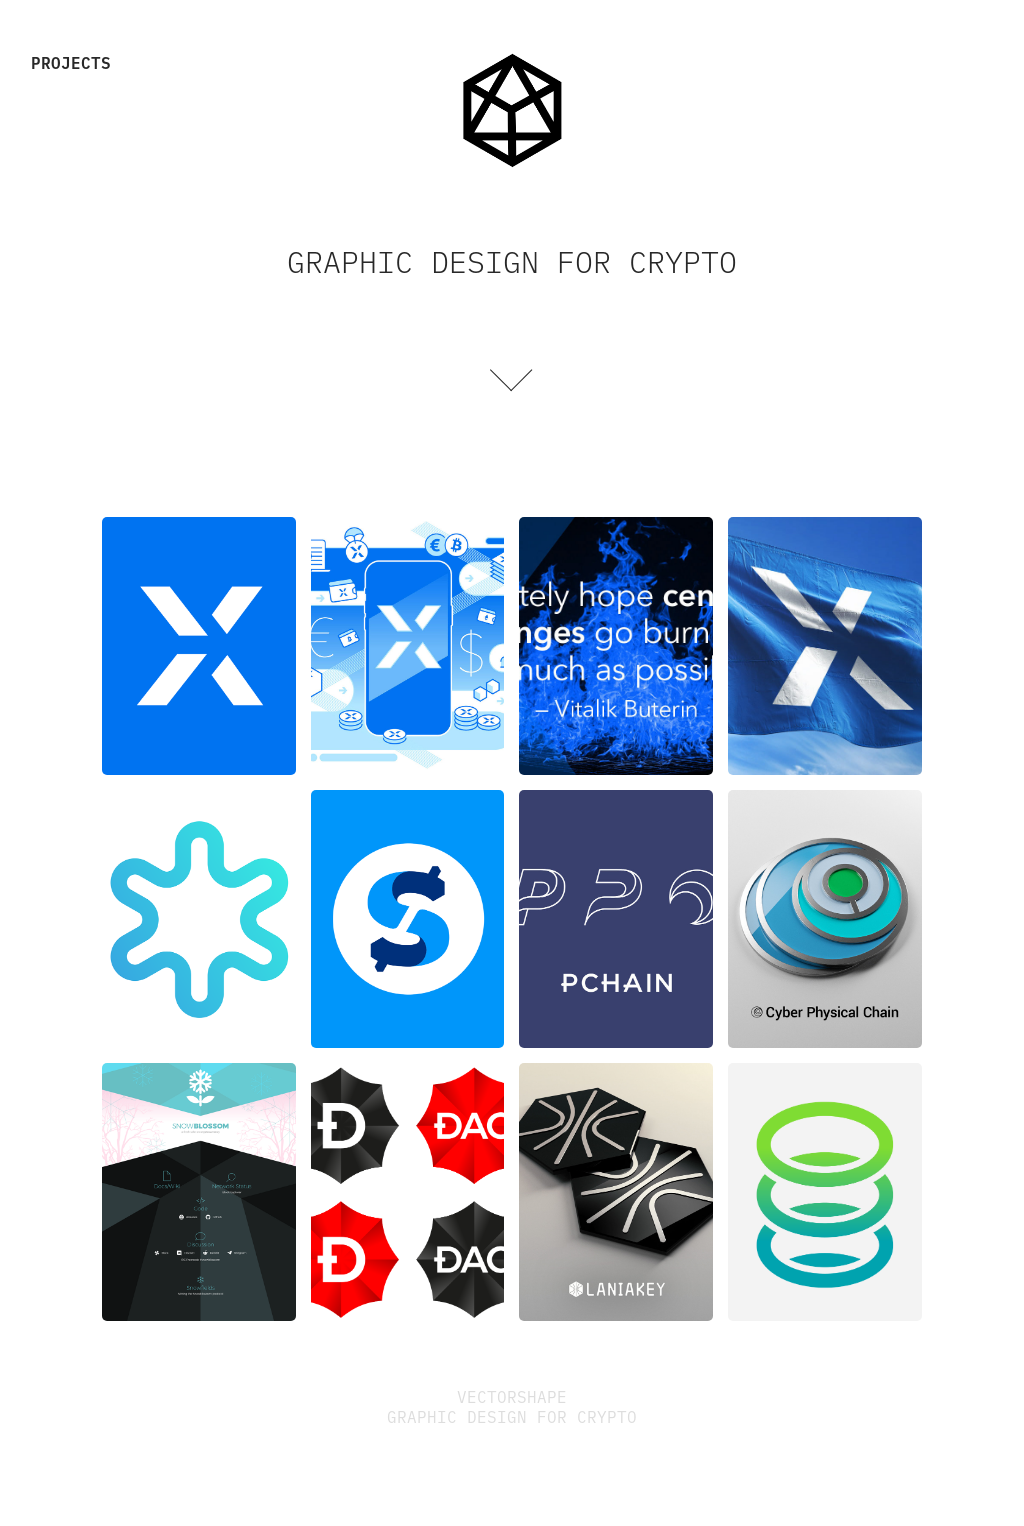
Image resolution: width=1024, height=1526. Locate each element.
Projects (71, 62)
